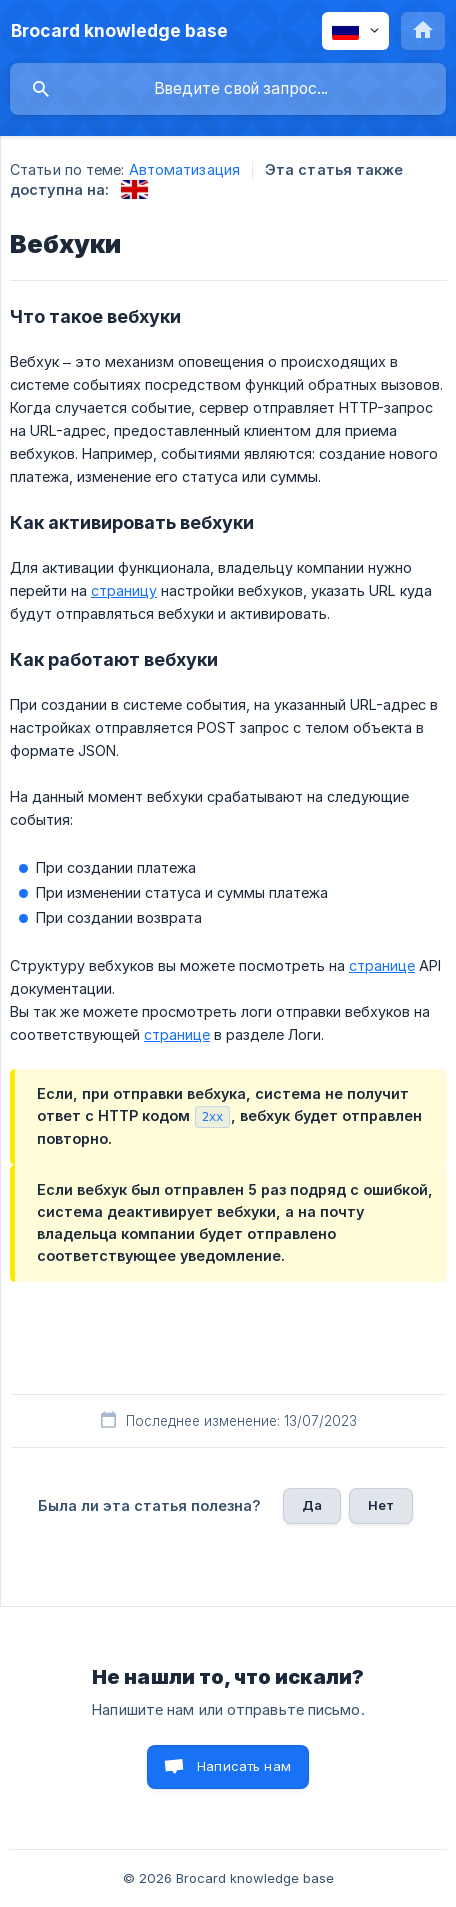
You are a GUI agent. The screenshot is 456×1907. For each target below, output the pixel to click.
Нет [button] (381, 1505)
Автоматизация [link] (184, 169)
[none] (119, 31)
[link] (134, 189)
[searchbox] (228, 89)
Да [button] (312, 1505)
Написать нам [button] (244, 1766)
